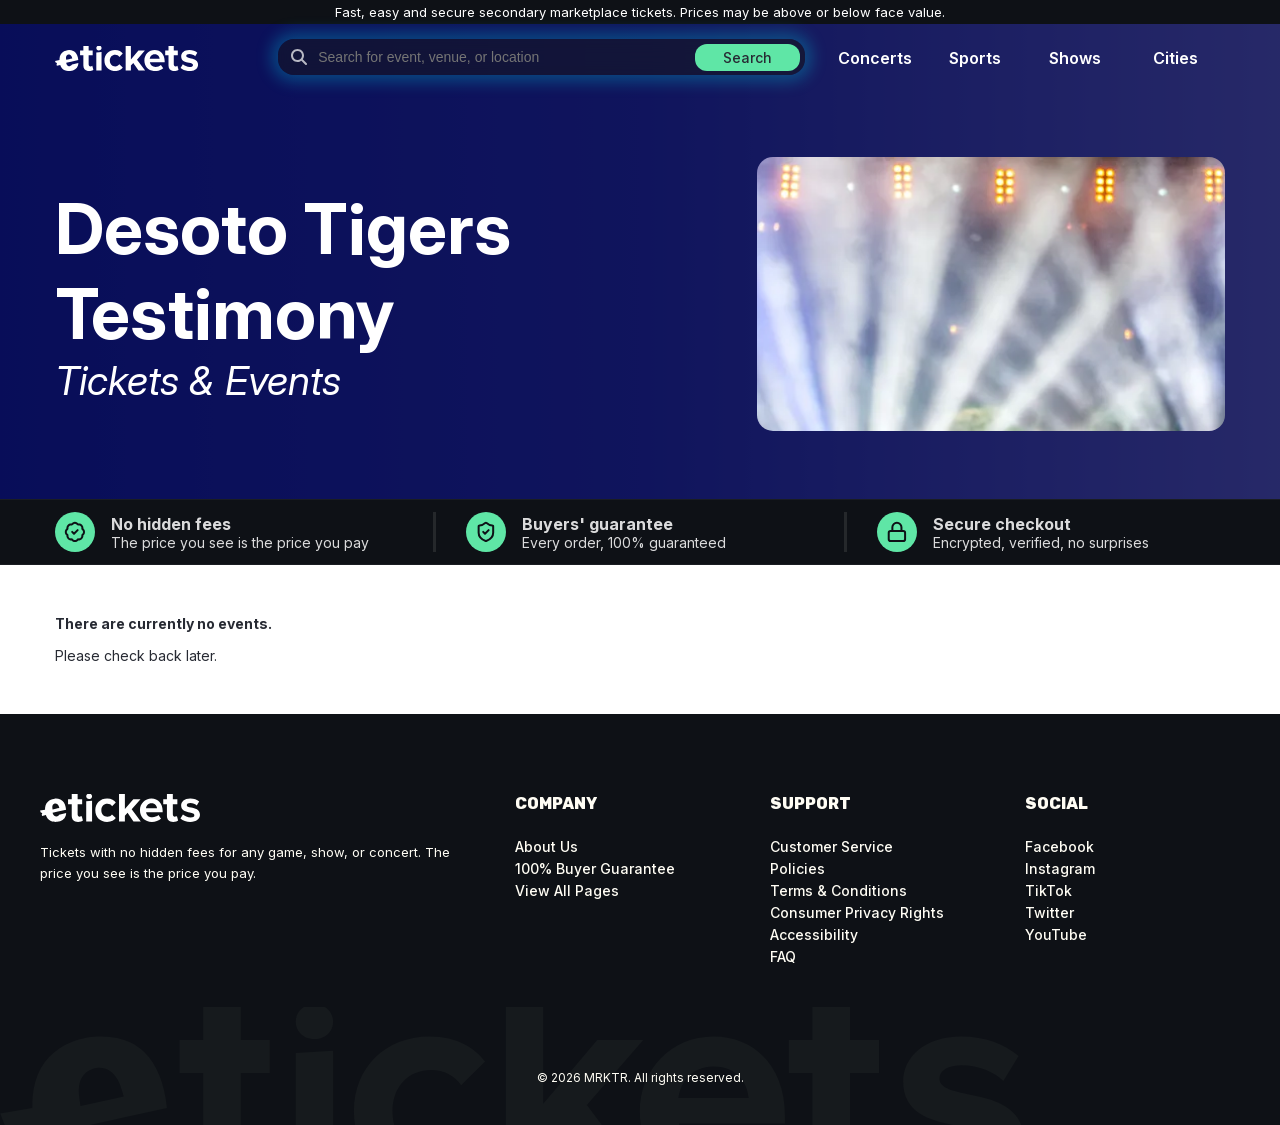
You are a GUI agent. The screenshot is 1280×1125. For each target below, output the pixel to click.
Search (747, 57)
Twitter (1049, 912)
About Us (546, 846)
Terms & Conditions (838, 890)
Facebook (1059, 846)
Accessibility (814, 934)
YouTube (1056, 934)
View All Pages (567, 890)
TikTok (1048, 890)
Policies (797, 868)
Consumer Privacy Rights (857, 912)
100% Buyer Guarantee (595, 868)
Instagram (1060, 868)
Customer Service (831, 846)
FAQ (783, 956)
